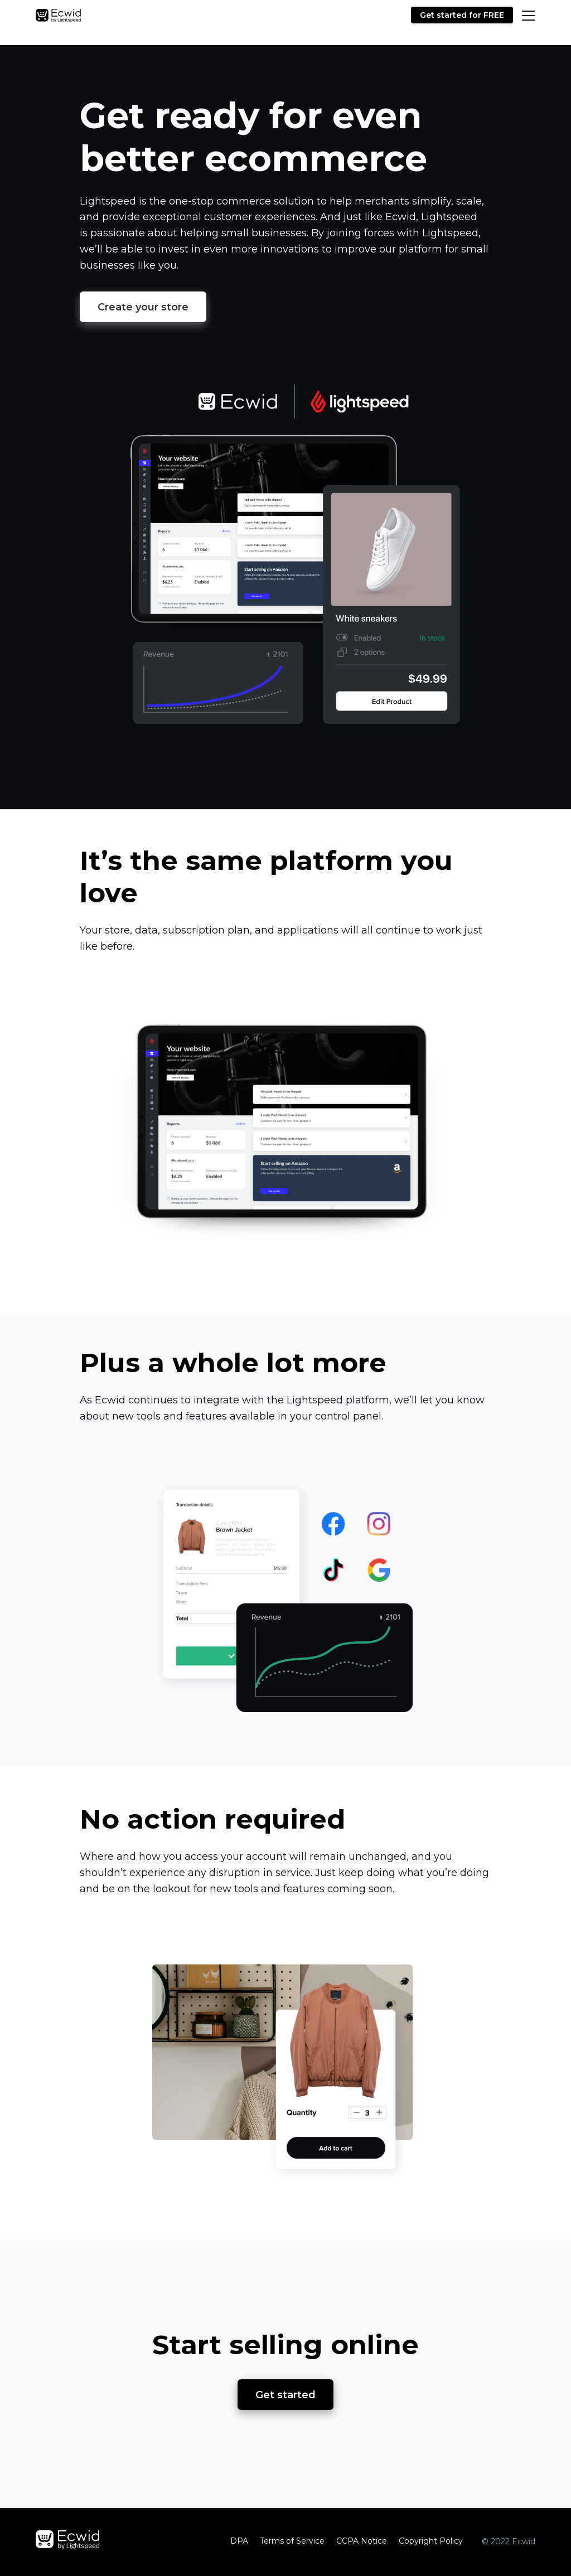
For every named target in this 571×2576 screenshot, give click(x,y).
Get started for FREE (462, 15)
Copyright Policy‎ (431, 2541)
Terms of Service (292, 2541)
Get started (285, 2395)
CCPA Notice (361, 2541)
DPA (239, 2541)
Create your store (143, 307)
